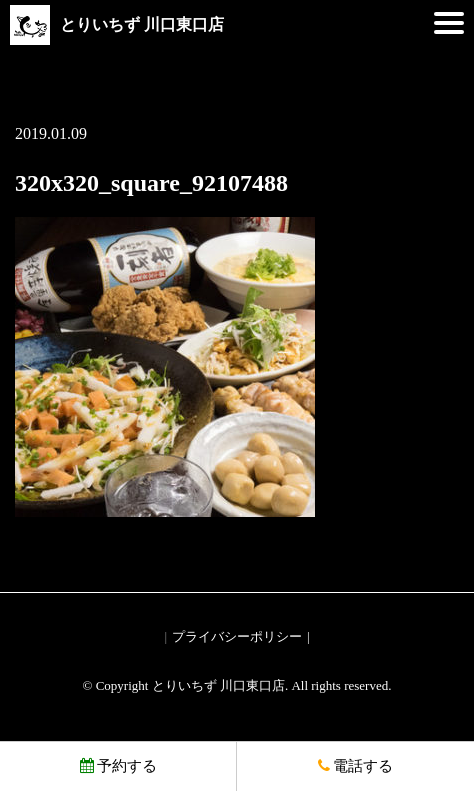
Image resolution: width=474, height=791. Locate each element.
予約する (118, 766)
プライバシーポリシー (237, 636)
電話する (355, 766)
